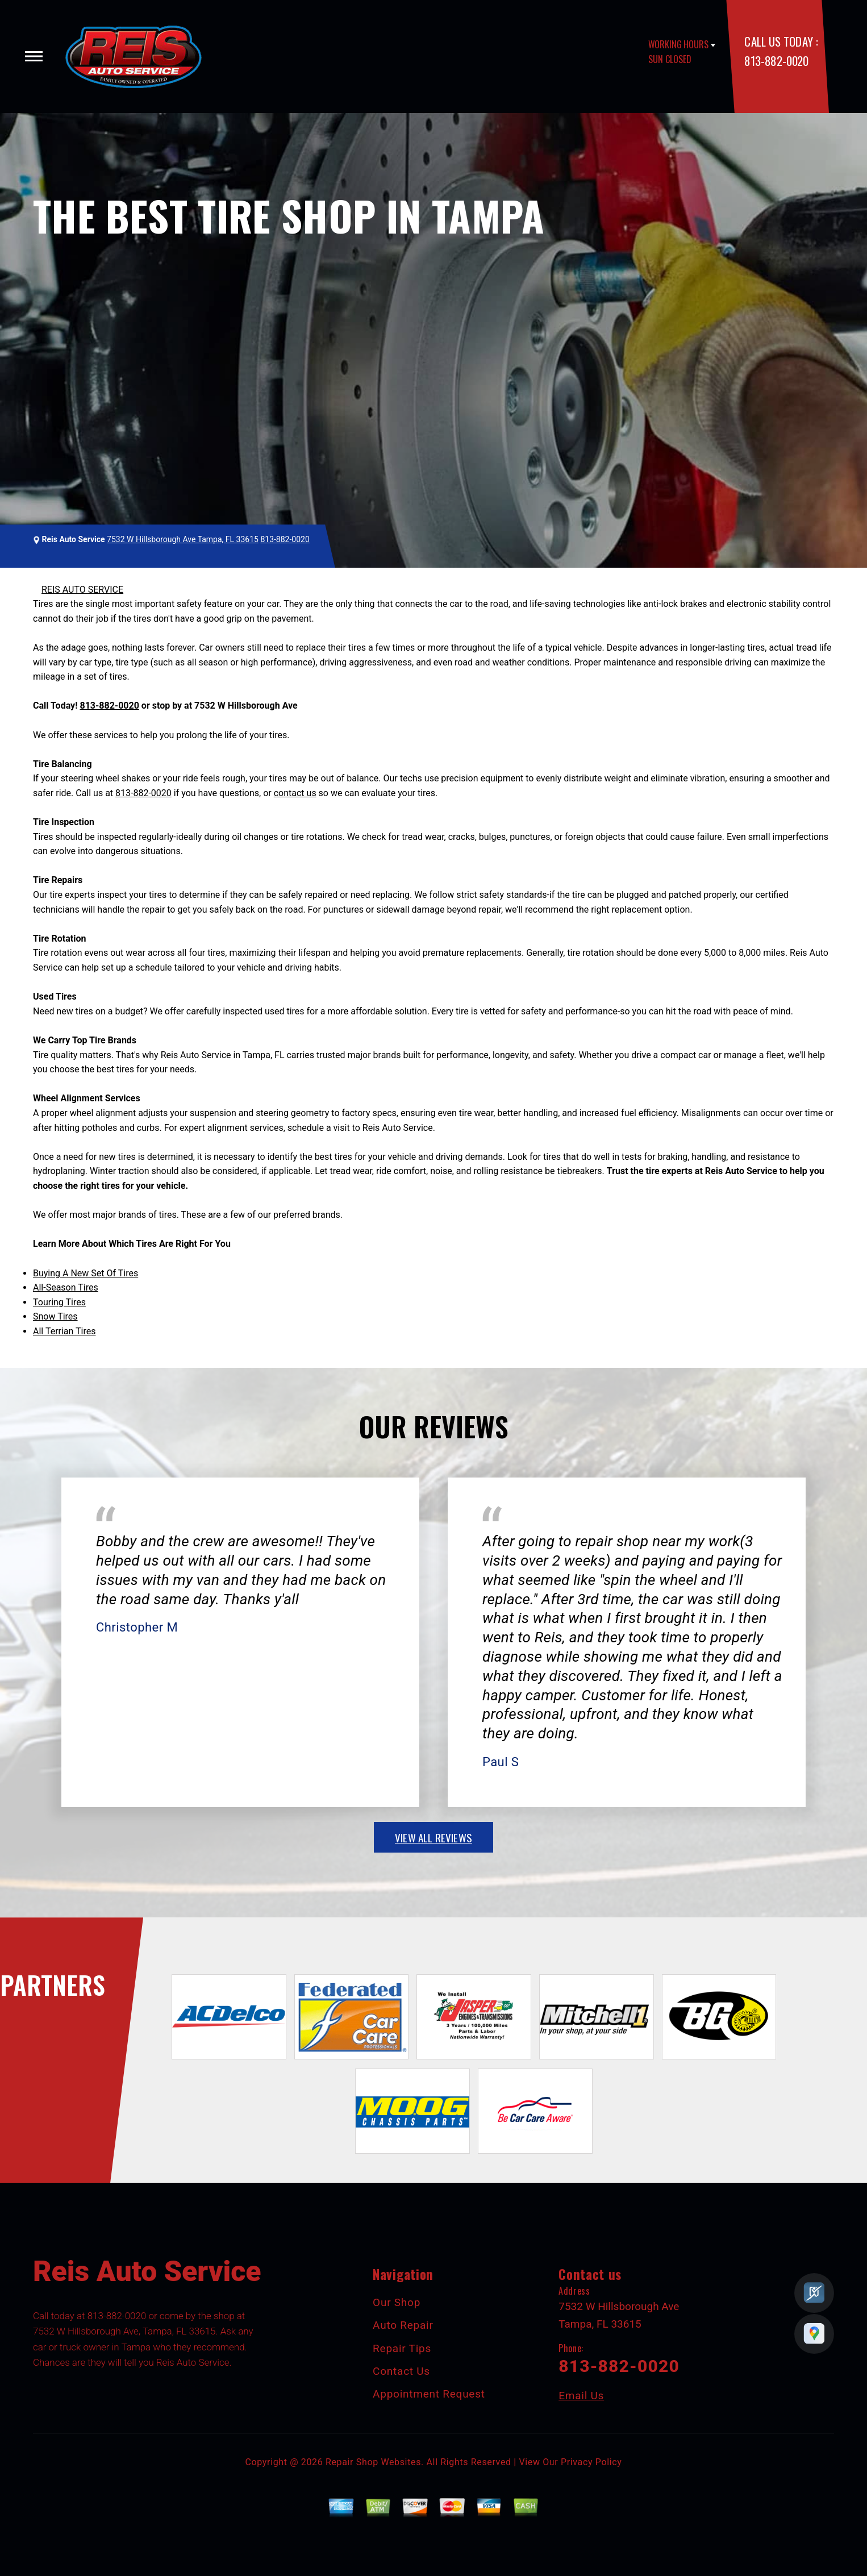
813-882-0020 (776, 60)
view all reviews (433, 1837)
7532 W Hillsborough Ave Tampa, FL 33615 (183, 539)
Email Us (581, 2395)
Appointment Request (429, 2393)
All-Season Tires (65, 1287)
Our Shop (396, 2302)
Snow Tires (55, 1316)
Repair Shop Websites (373, 2462)
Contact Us (401, 2371)
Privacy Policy (591, 2462)
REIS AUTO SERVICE (82, 589)
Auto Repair (403, 2325)
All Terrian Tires (64, 1331)
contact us (295, 793)
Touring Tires (59, 1302)
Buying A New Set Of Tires (85, 1273)
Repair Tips (402, 2348)
